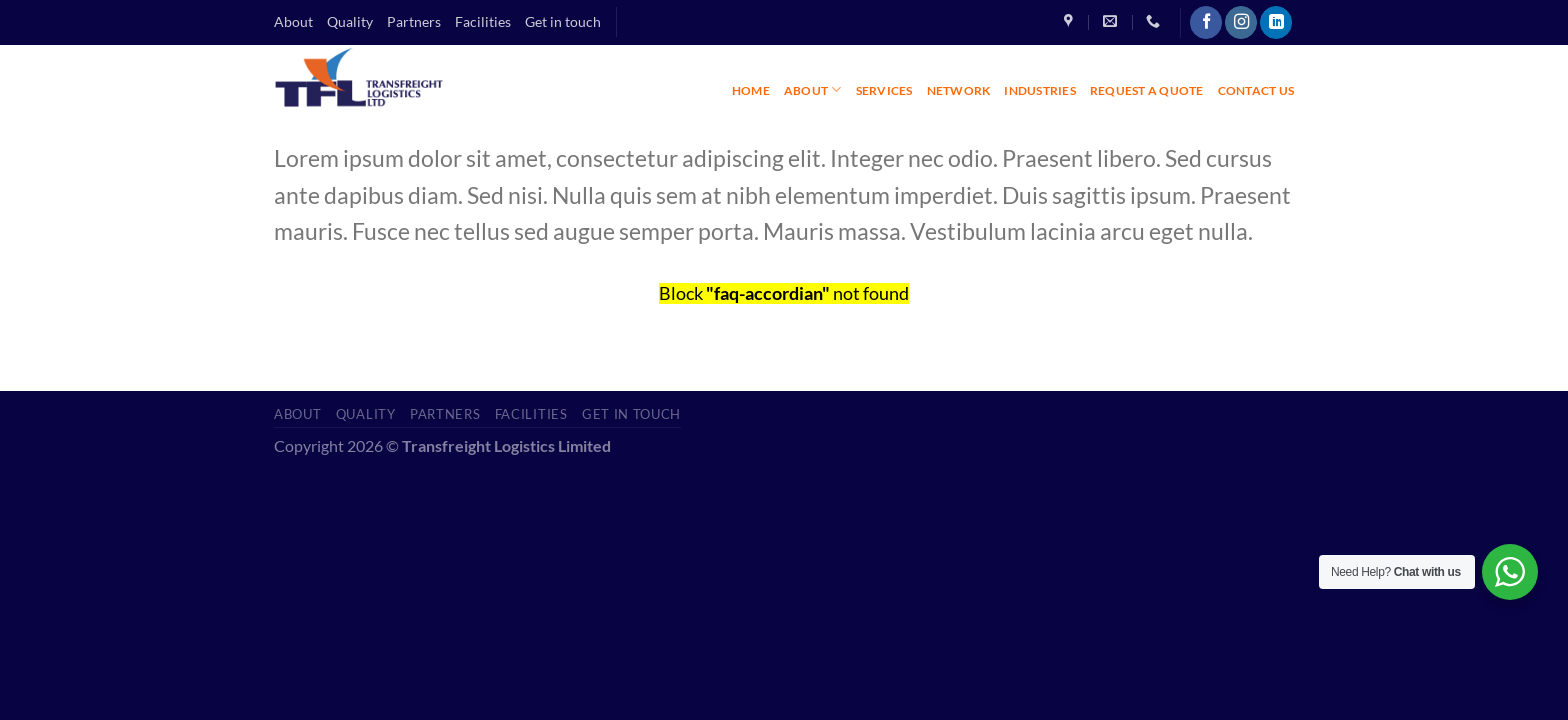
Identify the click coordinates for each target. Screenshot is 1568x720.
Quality (350, 21)
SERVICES (884, 90)
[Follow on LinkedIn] (1276, 22)
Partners (414, 21)
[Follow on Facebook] (1206, 22)
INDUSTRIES (1039, 90)
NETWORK (959, 90)
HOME (751, 90)
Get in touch (563, 21)
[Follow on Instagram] (1241, 22)
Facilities (483, 21)
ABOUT (813, 89)
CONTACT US (1256, 90)
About (293, 21)
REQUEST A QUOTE (1147, 90)
